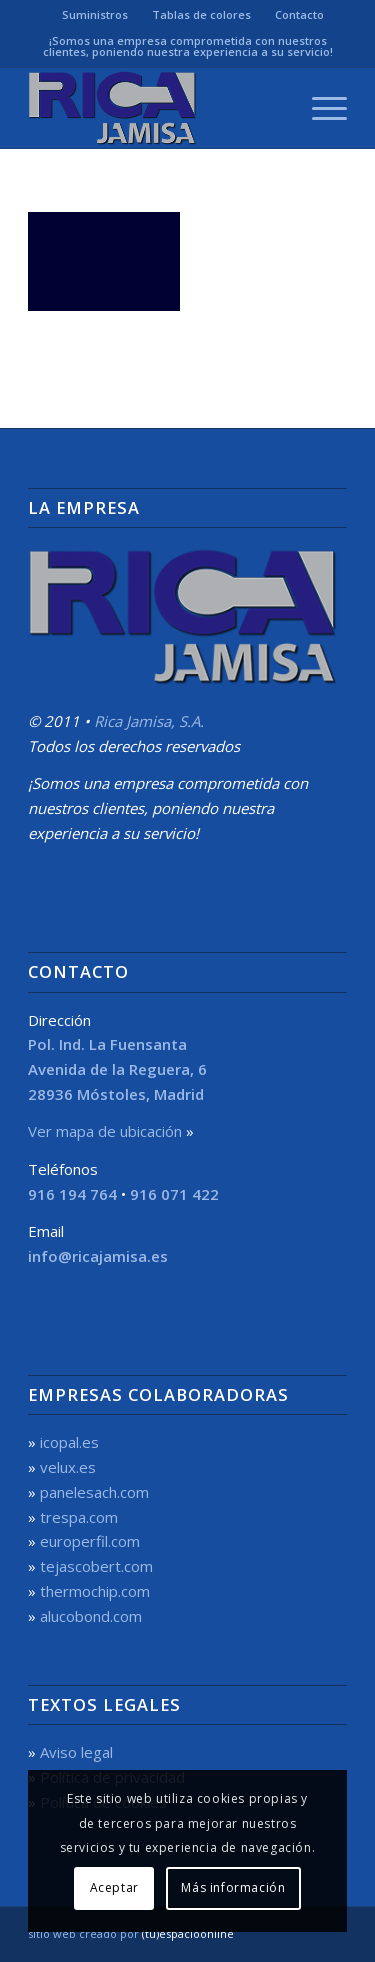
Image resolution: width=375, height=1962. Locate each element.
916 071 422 (174, 1194)
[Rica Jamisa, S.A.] (155, 108)
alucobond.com (91, 1616)
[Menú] (319, 108)
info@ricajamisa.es (98, 1256)
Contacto (299, 14)
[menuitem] (95, 15)
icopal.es (69, 1442)
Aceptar (114, 1887)
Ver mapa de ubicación (105, 1131)
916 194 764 (72, 1194)
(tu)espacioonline (188, 1933)
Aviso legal (76, 1752)
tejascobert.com (96, 1566)
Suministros (95, 14)
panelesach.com (94, 1492)
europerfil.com (90, 1541)
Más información (233, 1887)
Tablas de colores (201, 14)
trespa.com (79, 1517)
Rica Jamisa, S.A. (149, 721)
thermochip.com (95, 1591)
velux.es (68, 1467)
